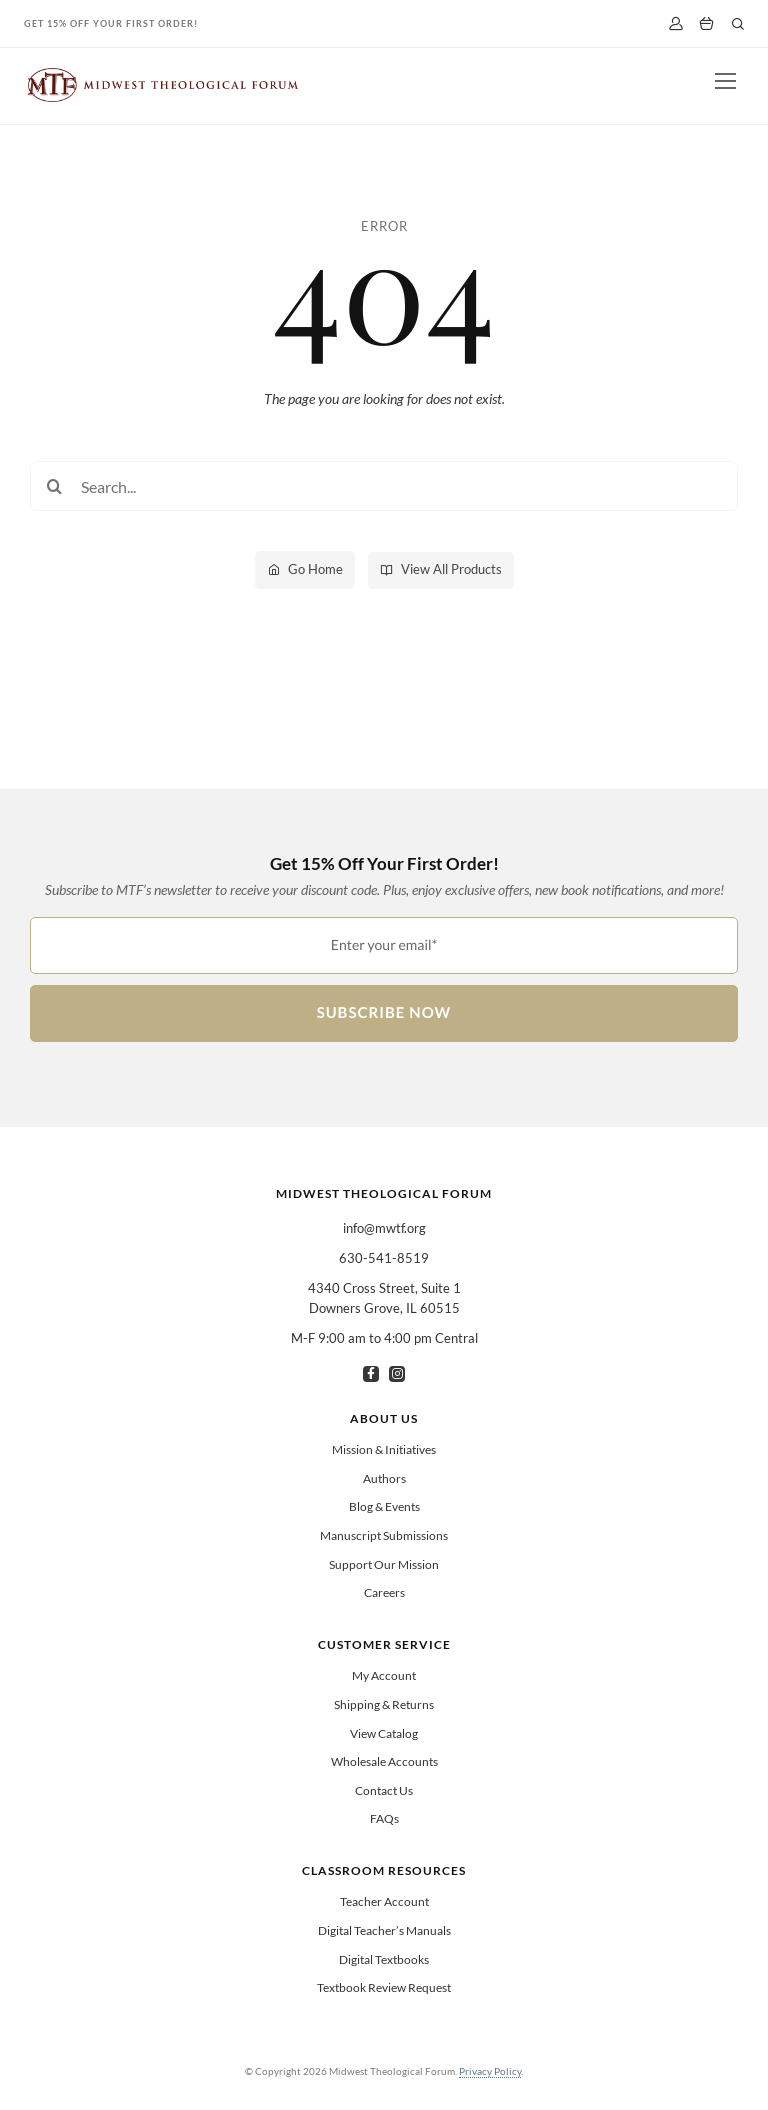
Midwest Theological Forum (384, 1193)
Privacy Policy (490, 2071)
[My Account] (675, 23)
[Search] (55, 486)
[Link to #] (738, 24)
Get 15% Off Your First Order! (111, 23)
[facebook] (371, 1374)
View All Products (451, 569)
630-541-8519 (384, 1258)
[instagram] (397, 1374)
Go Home (315, 569)
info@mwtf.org (384, 1228)
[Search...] (384, 486)
